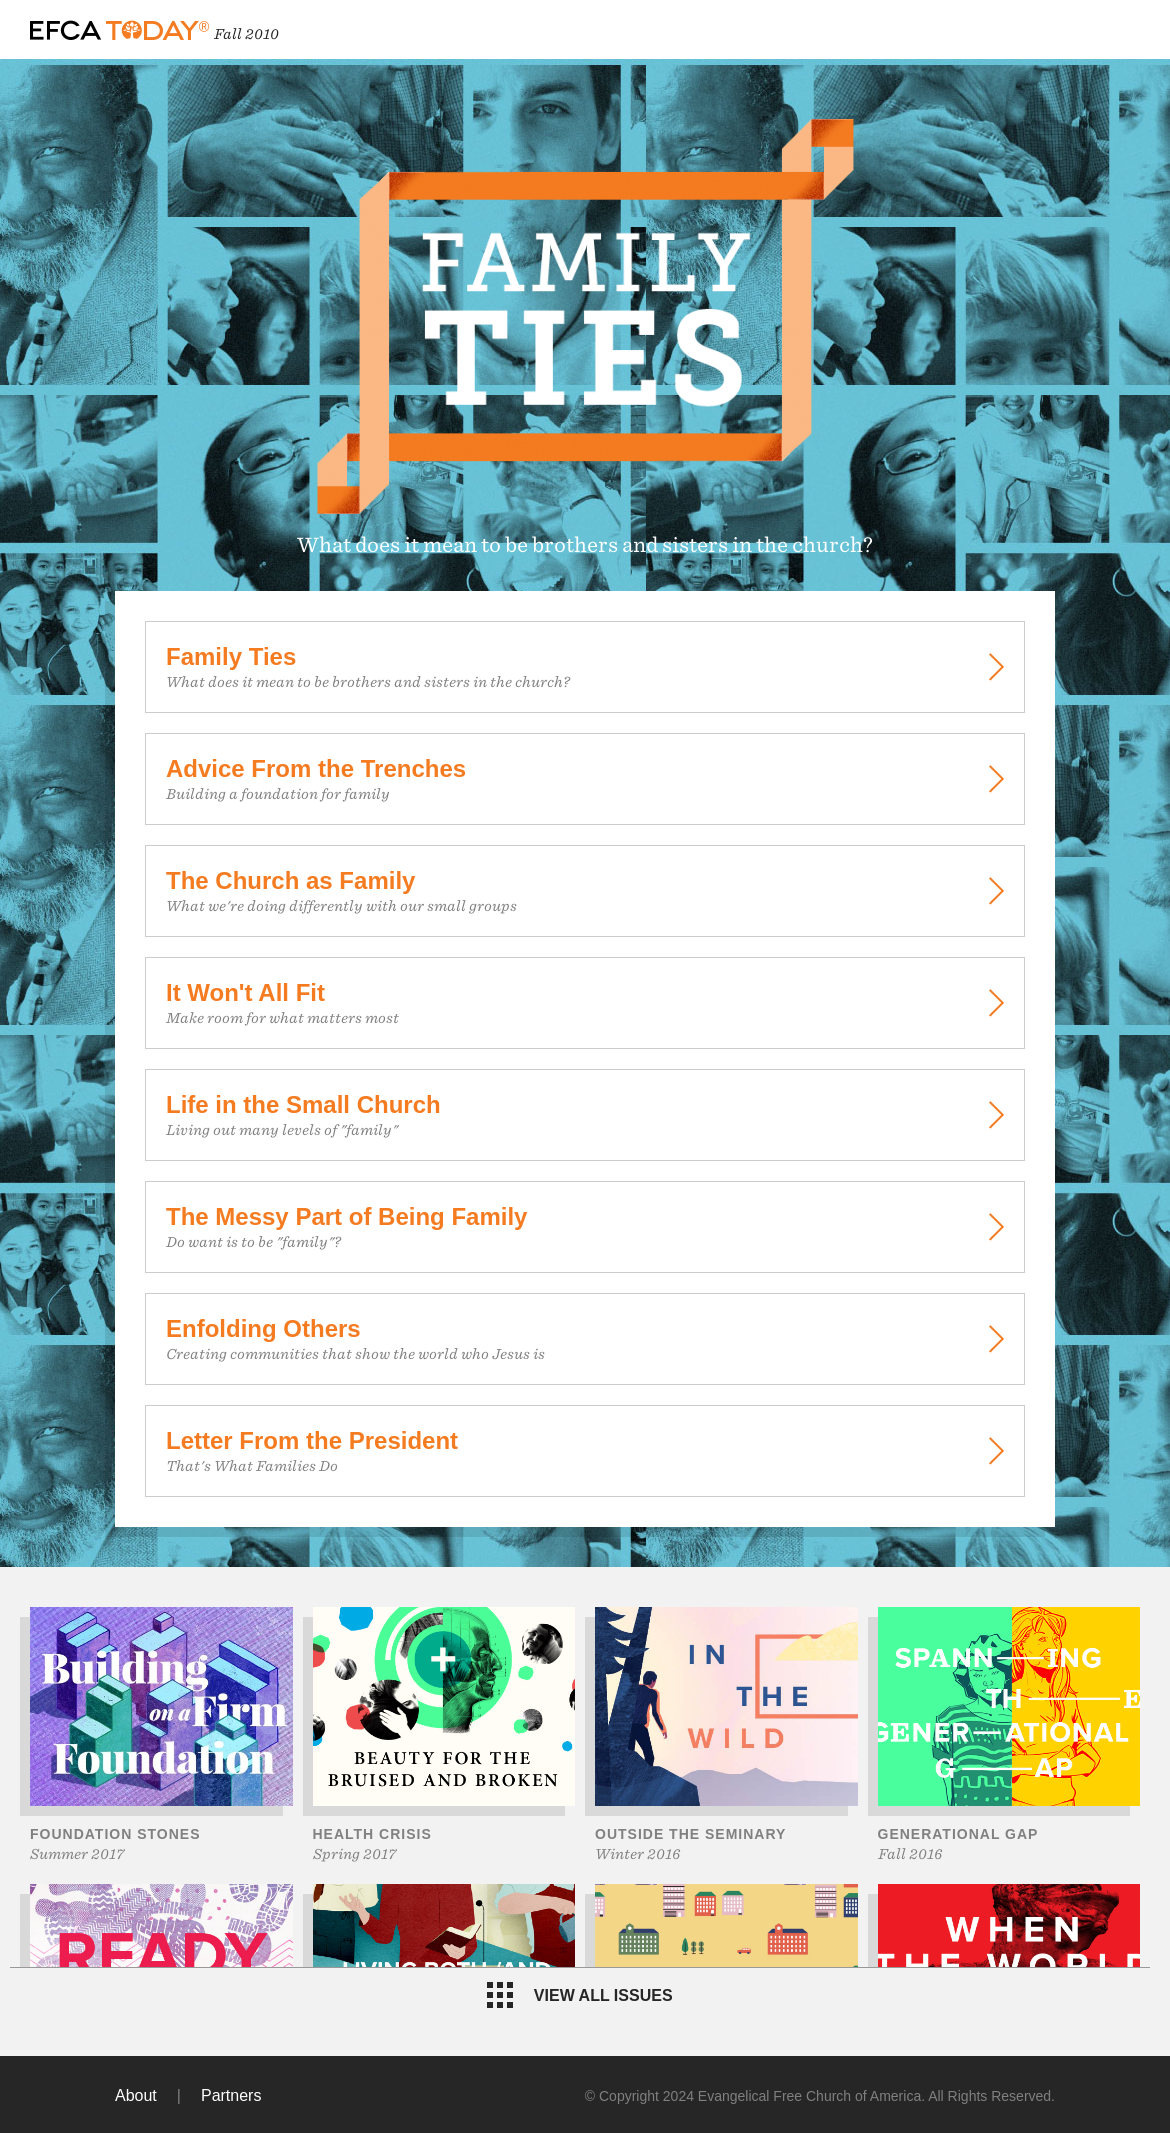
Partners (231, 2095)
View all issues (579, 1995)
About (136, 2095)
